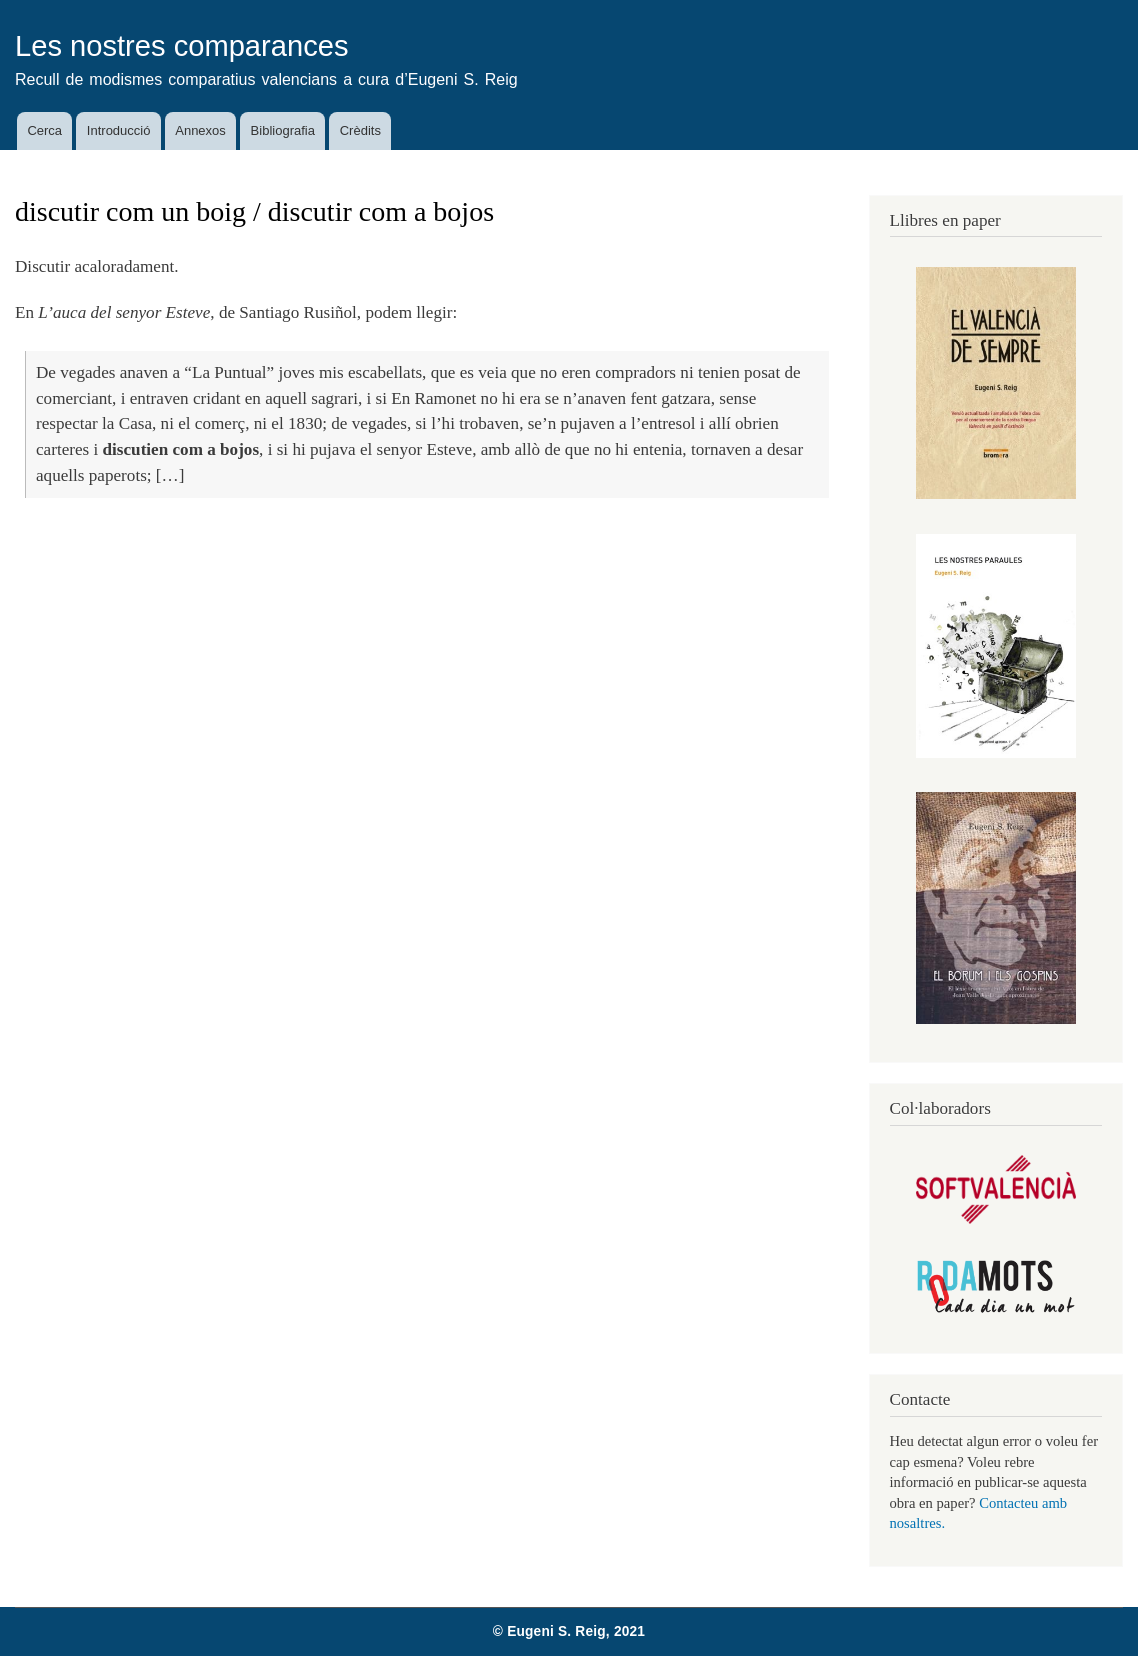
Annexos (200, 130)
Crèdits (360, 130)
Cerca (44, 130)
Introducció (119, 130)
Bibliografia (283, 130)
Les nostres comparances (182, 46)
